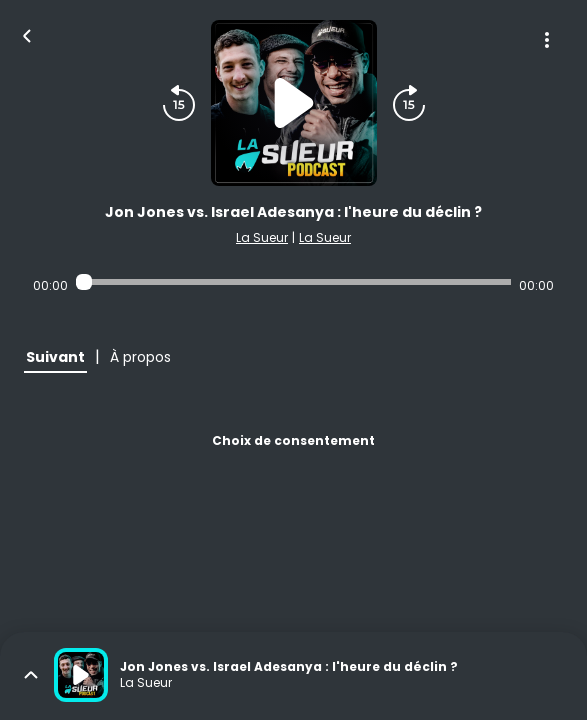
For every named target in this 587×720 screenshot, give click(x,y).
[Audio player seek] (293, 282)
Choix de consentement (293, 440)
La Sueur (262, 237)
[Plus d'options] (547, 40)
